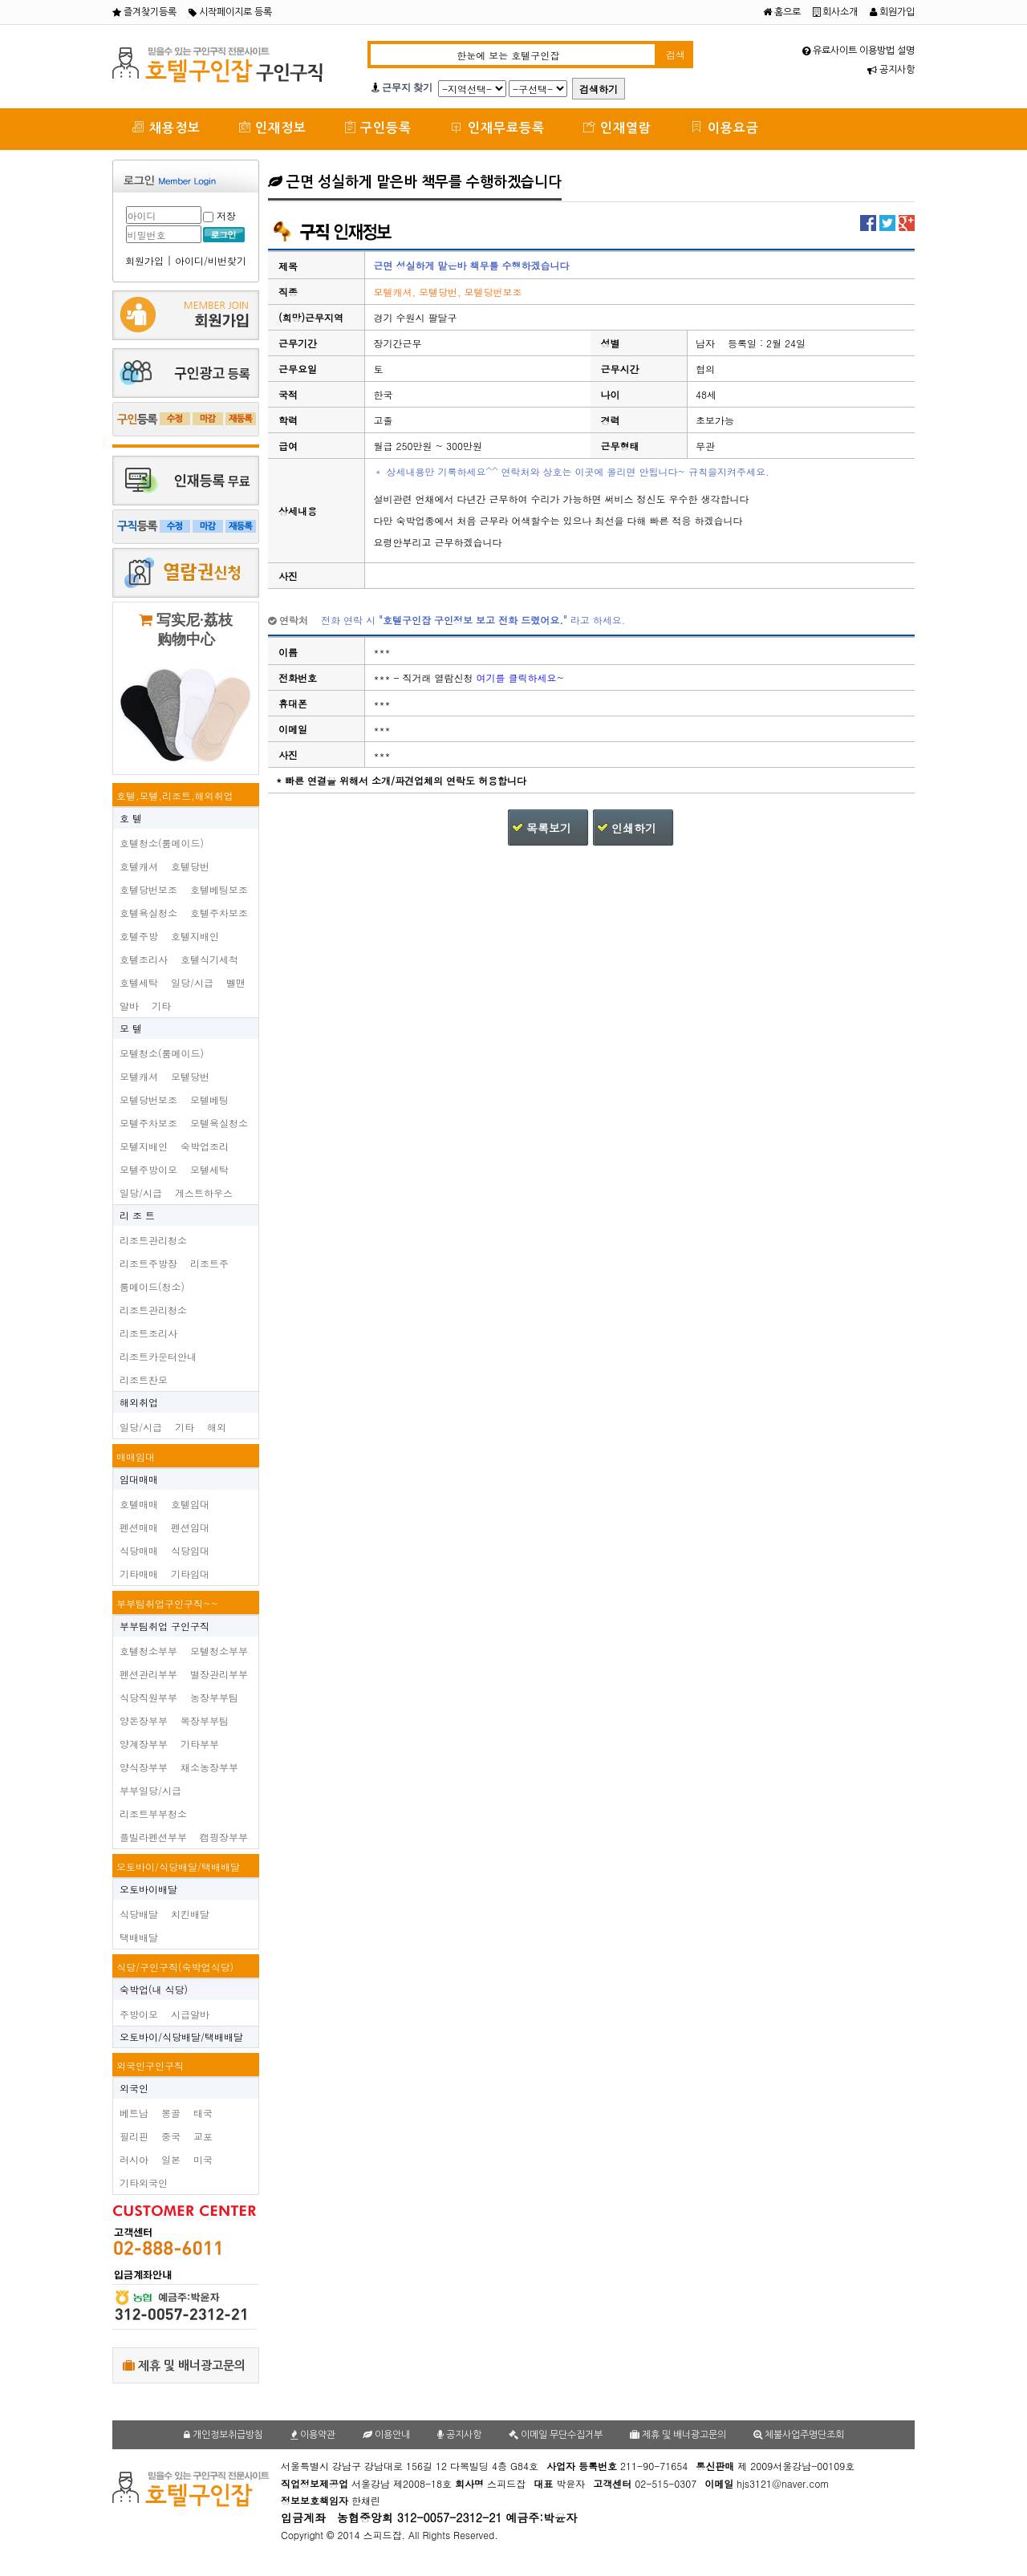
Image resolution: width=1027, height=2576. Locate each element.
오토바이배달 (148, 1889)
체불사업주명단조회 (798, 2435)
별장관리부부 (219, 1674)
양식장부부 (144, 1767)
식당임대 (190, 1550)
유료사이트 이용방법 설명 (858, 50)
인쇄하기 (633, 828)
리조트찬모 (144, 1379)
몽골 (171, 2113)
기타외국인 (144, 2182)
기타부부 (200, 1743)
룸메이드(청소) (152, 1286)
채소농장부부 (209, 1767)
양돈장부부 (144, 1720)
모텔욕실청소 (219, 1123)
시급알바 (190, 2014)
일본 (171, 2159)
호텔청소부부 (148, 1650)
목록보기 (548, 828)
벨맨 (236, 982)
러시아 (134, 2159)
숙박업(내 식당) (154, 1989)
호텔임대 (190, 1504)
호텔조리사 (144, 959)
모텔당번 (190, 1076)
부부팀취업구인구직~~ (167, 1603)
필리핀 (134, 2136)
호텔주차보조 (219, 912)
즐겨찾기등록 (144, 12)
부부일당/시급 (150, 1790)
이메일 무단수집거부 (556, 2435)
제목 (288, 266)
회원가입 (892, 12)
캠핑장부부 (224, 1837)
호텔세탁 (139, 982)
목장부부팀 (205, 1720)
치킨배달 (190, 1914)
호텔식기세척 (209, 959)
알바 (129, 1005)
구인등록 (378, 127)
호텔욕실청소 (148, 912)
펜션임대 (190, 1527)
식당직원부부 (148, 1697)
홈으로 (782, 12)
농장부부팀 (214, 1697)
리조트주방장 (148, 1263)
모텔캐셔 (139, 1076)
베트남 (134, 2113)
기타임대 (190, 1573)
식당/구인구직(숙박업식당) (174, 1967)
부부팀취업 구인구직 (164, 1626)
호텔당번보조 (148, 889)
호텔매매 (139, 1504)
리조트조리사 (148, 1333)
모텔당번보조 (148, 1099)
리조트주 (209, 1263)
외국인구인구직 (150, 2065)
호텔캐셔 (139, 866)
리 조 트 (137, 1215)
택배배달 (139, 1937)
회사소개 (835, 12)
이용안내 (386, 2435)
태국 (203, 2113)
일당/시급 (192, 982)
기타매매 (139, 1573)
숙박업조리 (205, 1146)
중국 (171, 2136)
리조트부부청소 (153, 1813)
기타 (161, 1005)
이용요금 (724, 127)
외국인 (134, 2088)
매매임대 (135, 1456)
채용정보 (166, 127)
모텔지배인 (144, 1146)
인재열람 (617, 127)
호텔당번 (190, 866)
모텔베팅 (209, 1099)
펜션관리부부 (148, 1674)
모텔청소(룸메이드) (162, 1053)
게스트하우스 (204, 1192)
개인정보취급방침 (223, 2435)
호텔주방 (139, 936)
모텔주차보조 (148, 1123)
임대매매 (139, 1479)
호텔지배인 (195, 936)
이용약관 (312, 2435)
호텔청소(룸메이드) (162, 843)
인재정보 (272, 127)
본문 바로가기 (0, 0)
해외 (216, 1427)
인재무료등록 (497, 127)
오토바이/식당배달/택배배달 (178, 1866)
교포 (203, 2136)
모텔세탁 (209, 1169)
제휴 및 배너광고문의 (184, 2365)
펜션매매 (139, 1527)
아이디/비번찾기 (210, 260)
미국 (203, 2159)
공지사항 (891, 70)
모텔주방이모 (148, 1169)
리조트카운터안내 (158, 1356)
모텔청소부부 (219, 1650)
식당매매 (139, 1550)
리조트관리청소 (153, 1240)
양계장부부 (144, 1743)
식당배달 (139, 1914)
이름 (288, 652)
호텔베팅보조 (219, 889)
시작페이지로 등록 (230, 12)
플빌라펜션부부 (153, 1837)
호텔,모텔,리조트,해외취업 (174, 795)
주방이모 (139, 2014)
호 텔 (131, 818)
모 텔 (131, 1028)
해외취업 (139, 1402)
